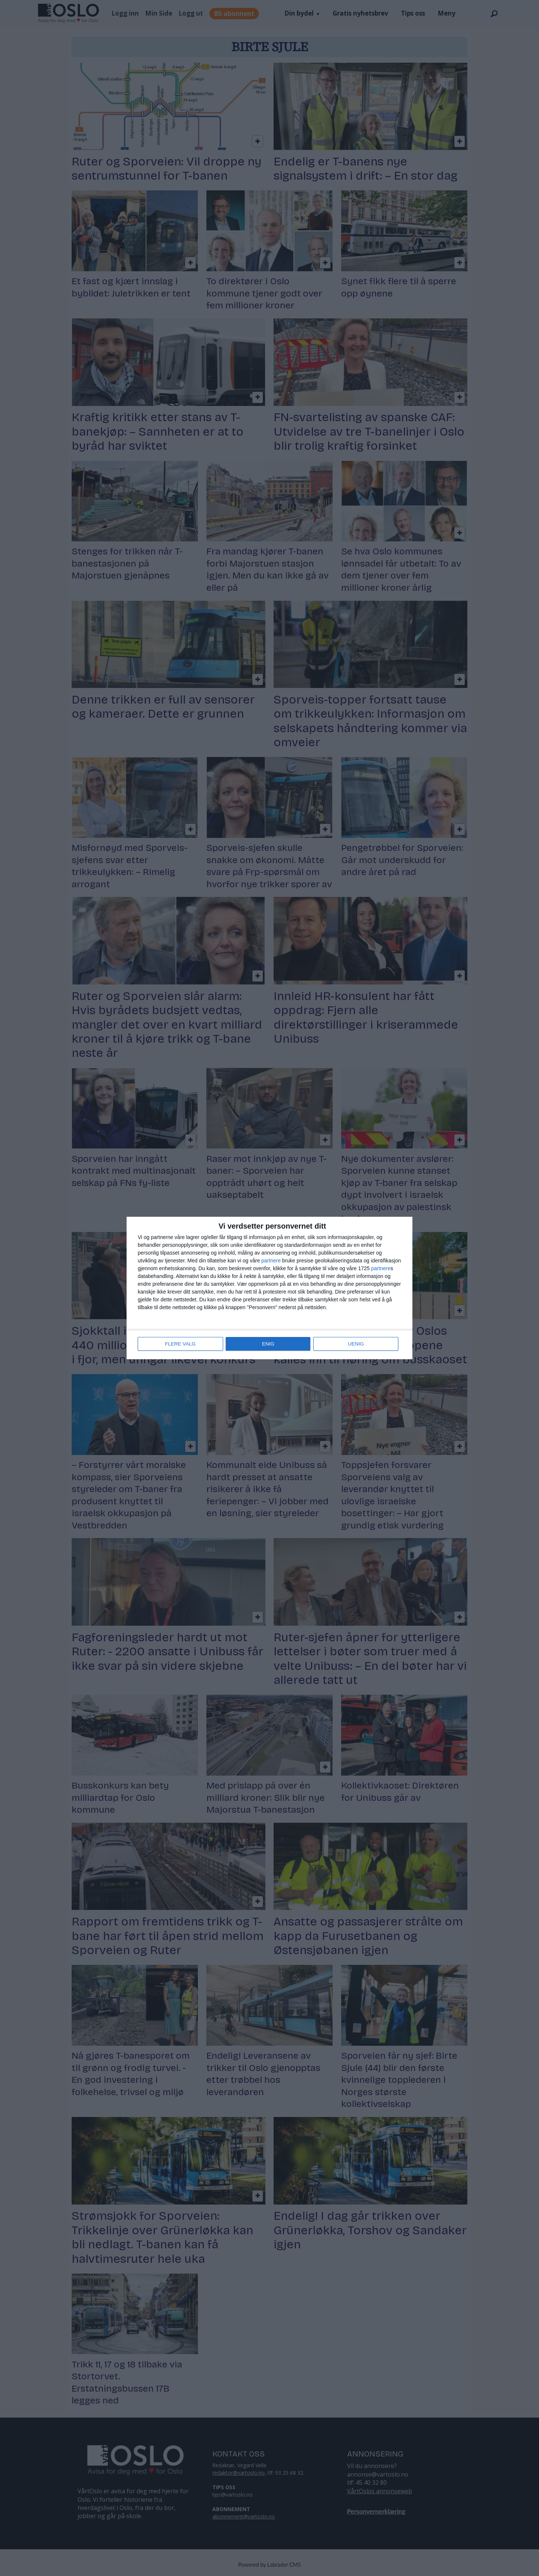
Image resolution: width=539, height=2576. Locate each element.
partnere (271, 1261)
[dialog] (269, 1288)
